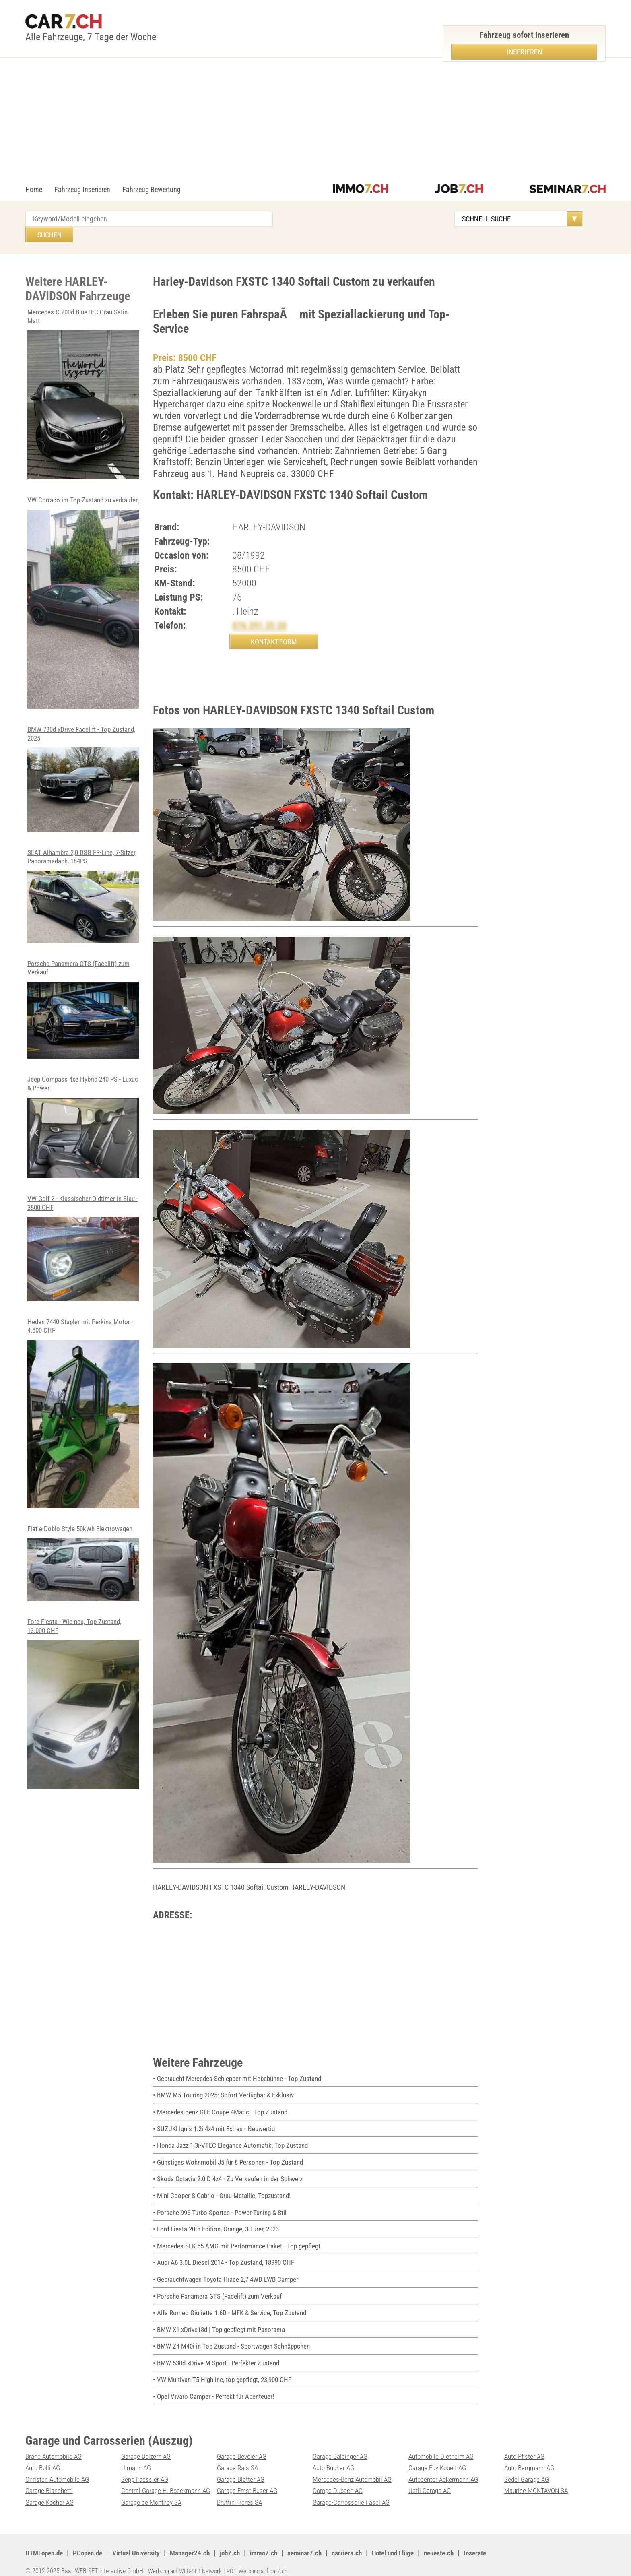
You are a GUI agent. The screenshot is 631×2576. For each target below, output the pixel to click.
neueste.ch (461, 2541)
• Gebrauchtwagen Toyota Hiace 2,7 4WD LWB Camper (230, 2268)
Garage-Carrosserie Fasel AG (352, 2491)
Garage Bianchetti (50, 2479)
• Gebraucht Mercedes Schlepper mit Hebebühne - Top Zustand (241, 2067)
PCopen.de (93, 2541)
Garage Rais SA (238, 2456)
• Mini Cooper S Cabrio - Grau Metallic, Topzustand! (225, 2184)
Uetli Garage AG (430, 2479)
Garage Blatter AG (241, 2468)
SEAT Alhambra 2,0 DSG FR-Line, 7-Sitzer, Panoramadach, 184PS (83, 888)
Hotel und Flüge (412, 2541)
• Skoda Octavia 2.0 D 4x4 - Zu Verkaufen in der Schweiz (232, 2167)
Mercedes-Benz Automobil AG (355, 2468)
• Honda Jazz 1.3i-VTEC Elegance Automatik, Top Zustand (235, 2134)
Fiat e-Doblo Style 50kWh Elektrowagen (83, 1555)
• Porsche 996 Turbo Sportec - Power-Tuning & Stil (223, 2201)
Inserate (500, 2541)
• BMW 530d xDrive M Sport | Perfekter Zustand (219, 2351)
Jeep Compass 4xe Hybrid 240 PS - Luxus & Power (83, 1119)
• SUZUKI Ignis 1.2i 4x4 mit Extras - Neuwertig (217, 2117)
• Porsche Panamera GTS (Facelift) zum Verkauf (221, 2285)
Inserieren (524, 51)
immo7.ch (277, 2541)
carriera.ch (363, 2541)
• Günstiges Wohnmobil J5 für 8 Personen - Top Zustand (232, 2151)
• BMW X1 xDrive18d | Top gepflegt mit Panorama (223, 2318)
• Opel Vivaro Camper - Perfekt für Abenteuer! (216, 2385)
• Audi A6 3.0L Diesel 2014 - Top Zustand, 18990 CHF (228, 2251)
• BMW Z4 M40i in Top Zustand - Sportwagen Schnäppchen (236, 2335)
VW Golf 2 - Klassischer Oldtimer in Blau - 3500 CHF (83, 1240)
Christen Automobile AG (59, 2468)
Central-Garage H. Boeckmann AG (168, 2479)
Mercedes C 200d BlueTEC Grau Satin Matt (83, 378)
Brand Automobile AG (55, 2445)
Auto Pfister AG (525, 2445)
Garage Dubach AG (339, 2479)
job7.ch (242, 2541)
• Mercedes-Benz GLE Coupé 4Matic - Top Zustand (224, 2101)
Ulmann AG (137, 2456)
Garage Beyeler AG (243, 2445)
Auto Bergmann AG (531, 2456)
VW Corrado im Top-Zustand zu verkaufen (83, 591)
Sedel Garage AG (527, 2468)
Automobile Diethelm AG (443, 2445)
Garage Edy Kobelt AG (439, 2456)
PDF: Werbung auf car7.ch (266, 2560)
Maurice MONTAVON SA (537, 2479)
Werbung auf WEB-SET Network (188, 2560)
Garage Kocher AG (50, 2491)
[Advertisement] (315, 124)
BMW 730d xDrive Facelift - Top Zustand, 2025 (83, 771)
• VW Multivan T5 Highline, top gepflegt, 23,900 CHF (227, 2368)
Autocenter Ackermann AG (445, 2468)
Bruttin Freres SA (240, 2491)
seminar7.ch (319, 2541)
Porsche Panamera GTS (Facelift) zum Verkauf (83, 1001)
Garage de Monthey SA (153, 2491)
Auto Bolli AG (44, 2456)
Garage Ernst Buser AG (248, 2479)
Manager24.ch (200, 2541)
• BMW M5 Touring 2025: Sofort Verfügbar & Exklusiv (228, 2084)
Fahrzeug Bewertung (151, 189)
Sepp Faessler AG (145, 2468)
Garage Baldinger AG (342, 2445)
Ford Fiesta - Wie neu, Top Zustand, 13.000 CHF (83, 1696)
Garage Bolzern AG (147, 2445)
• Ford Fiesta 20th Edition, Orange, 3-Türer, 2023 (220, 2218)
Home (33, 189)
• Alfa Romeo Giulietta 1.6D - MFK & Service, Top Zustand (234, 2301)
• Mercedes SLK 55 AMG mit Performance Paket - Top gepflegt (240, 2234)
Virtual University (144, 2541)
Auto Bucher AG (335, 2456)
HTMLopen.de (46, 2541)
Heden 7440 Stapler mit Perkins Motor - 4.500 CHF (83, 1405)
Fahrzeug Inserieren (82, 189)
